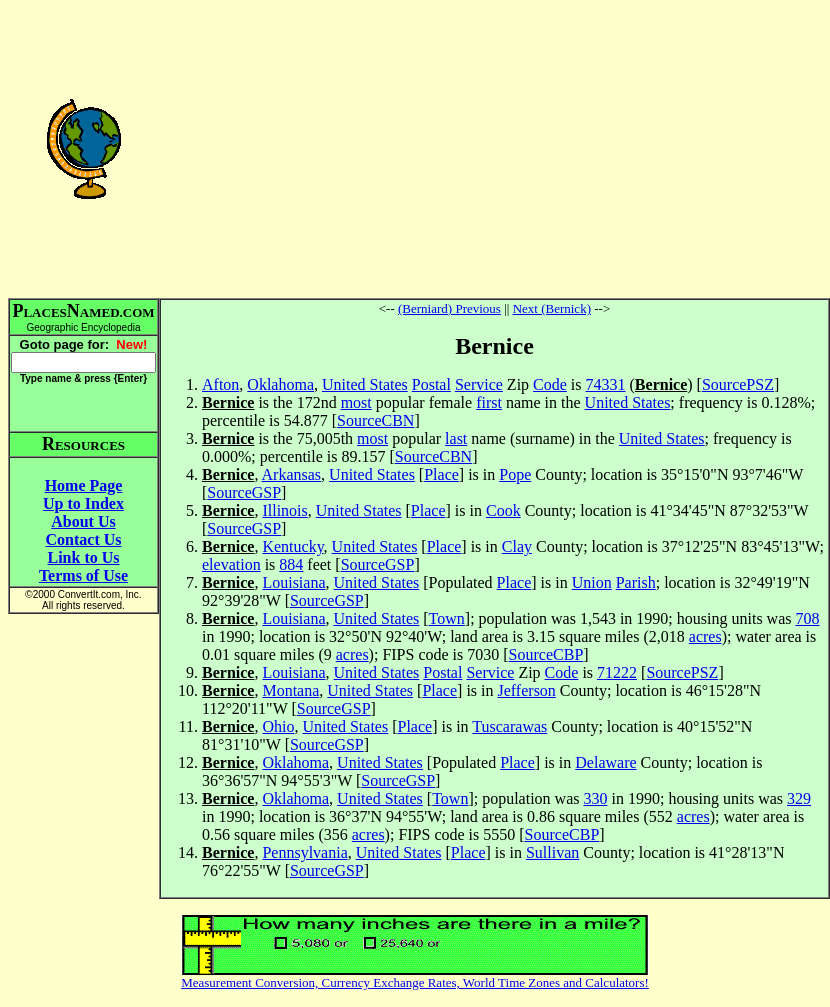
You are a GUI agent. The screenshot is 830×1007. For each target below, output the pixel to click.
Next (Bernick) (552, 308)
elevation (231, 564)
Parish (636, 582)
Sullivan (552, 852)
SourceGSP (244, 492)
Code (550, 384)
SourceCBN (375, 420)
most (356, 402)
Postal (431, 384)
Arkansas (292, 474)
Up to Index (83, 503)
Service (479, 384)
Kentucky (292, 546)
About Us (83, 521)
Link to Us (83, 557)
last (456, 438)
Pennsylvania (304, 852)
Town (447, 618)
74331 (606, 384)
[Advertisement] (494, 148)
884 (291, 564)
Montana (290, 690)
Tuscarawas (509, 726)
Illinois (284, 510)
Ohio (278, 726)
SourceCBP (546, 654)
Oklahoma (280, 384)
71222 (617, 672)
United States (365, 384)
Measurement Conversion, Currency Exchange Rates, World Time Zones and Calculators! (415, 982)
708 (807, 618)
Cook (503, 510)
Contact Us (84, 539)
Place (441, 474)
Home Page (84, 485)
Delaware (605, 762)
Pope (515, 474)
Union (592, 582)
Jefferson (527, 690)
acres (705, 636)
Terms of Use (83, 575)
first (489, 402)
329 (799, 798)
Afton (220, 384)
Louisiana (293, 582)
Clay (517, 546)
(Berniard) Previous (449, 308)
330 (595, 798)
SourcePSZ (738, 384)
